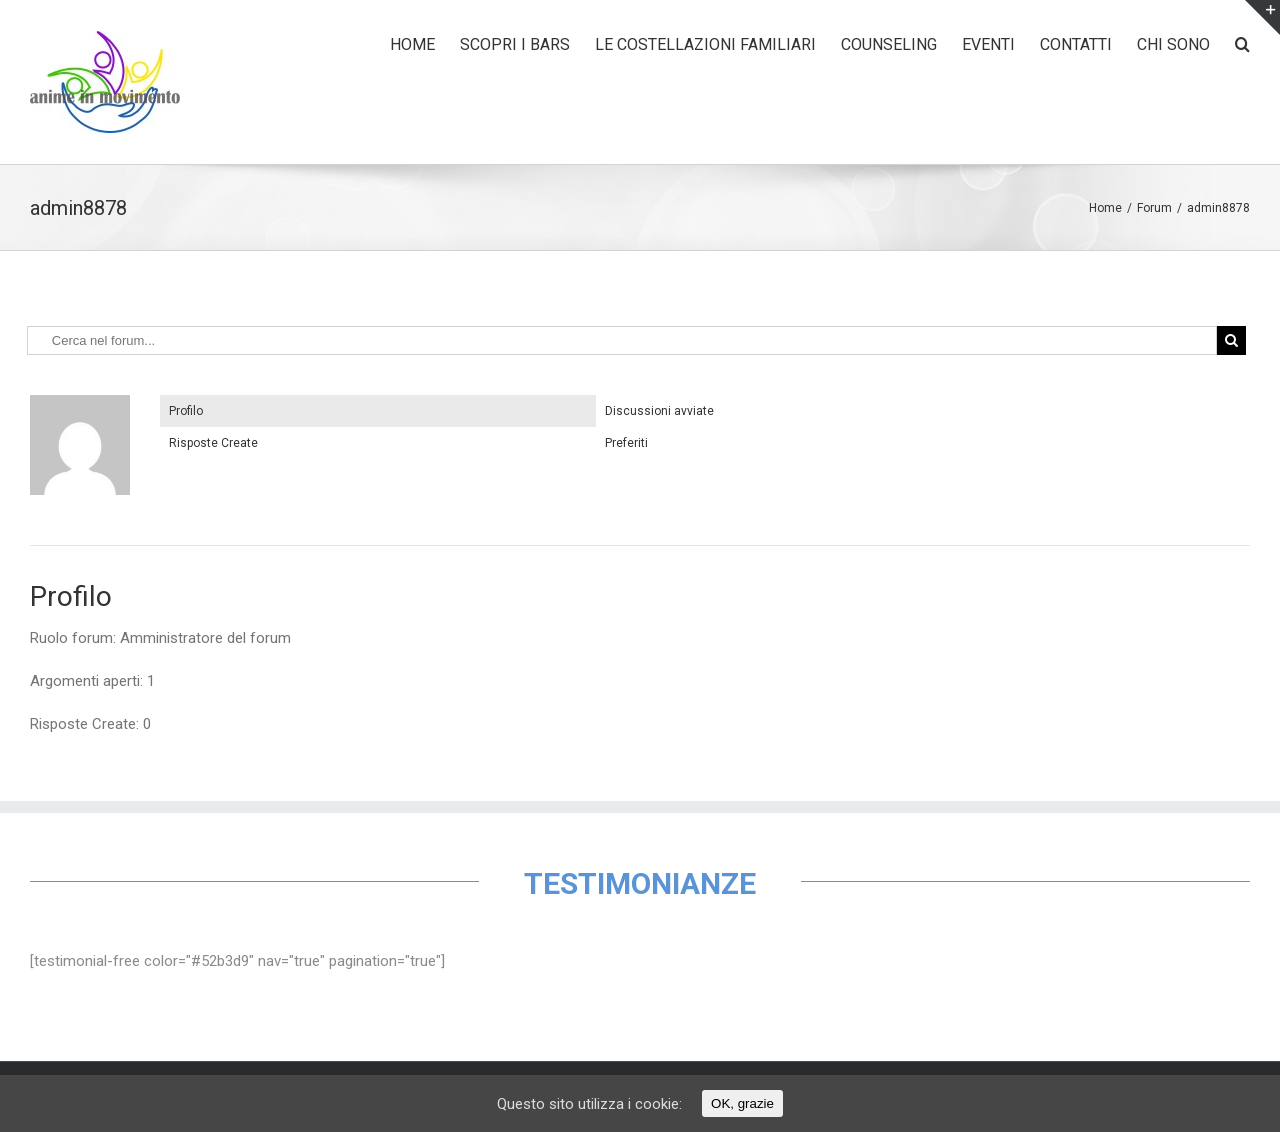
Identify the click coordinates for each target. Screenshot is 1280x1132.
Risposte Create (213, 443)
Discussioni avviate (659, 411)
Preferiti (626, 443)
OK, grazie (742, 1103)
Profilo (186, 411)
